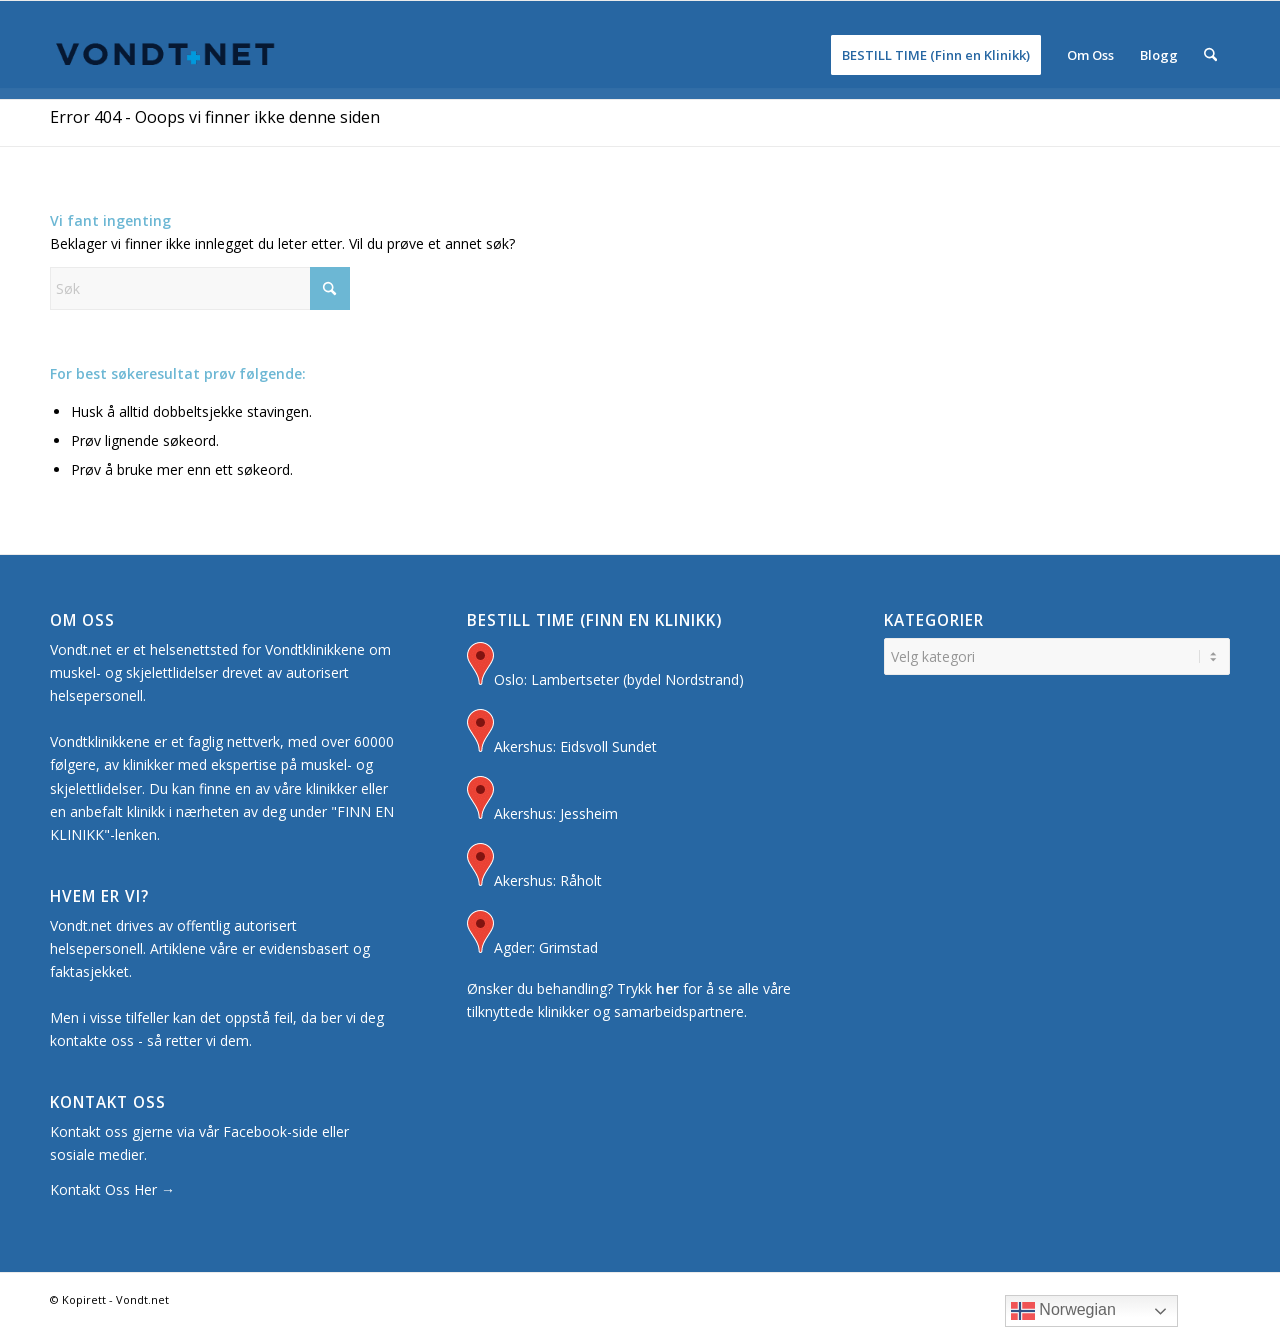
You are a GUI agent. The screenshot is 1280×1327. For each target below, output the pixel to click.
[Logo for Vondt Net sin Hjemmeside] (166, 55)
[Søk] (1210, 55)
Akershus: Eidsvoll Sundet (562, 733)
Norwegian (1063, 1311)
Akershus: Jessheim (542, 800)
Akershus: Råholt (534, 867)
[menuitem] (936, 55)
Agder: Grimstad (532, 934)
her (667, 988)
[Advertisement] (640, 151)
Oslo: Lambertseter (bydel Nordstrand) (605, 666)
